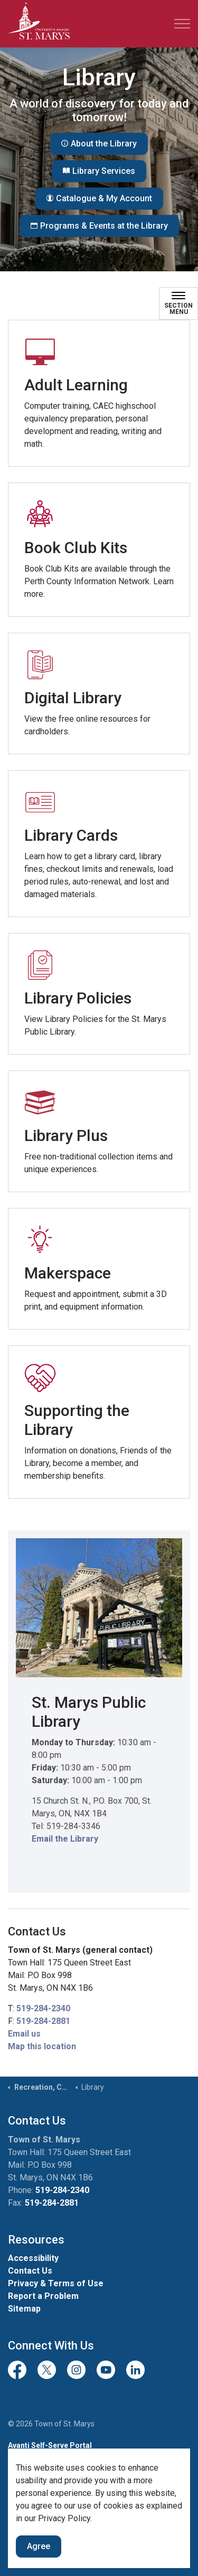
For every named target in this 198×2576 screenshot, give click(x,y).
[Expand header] (182, 23)
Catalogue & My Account (99, 198)
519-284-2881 (43, 2021)
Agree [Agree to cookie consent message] (38, 2546)
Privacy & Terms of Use (55, 2283)
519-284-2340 (43, 2008)
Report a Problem (43, 2296)
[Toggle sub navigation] (178, 303)
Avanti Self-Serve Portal (50, 2445)
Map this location (42, 2046)
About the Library (99, 143)
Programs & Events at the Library (99, 226)
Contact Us (30, 2271)
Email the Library (65, 1839)
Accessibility (33, 2258)
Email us (24, 2034)
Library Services (99, 171)
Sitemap (24, 2309)
